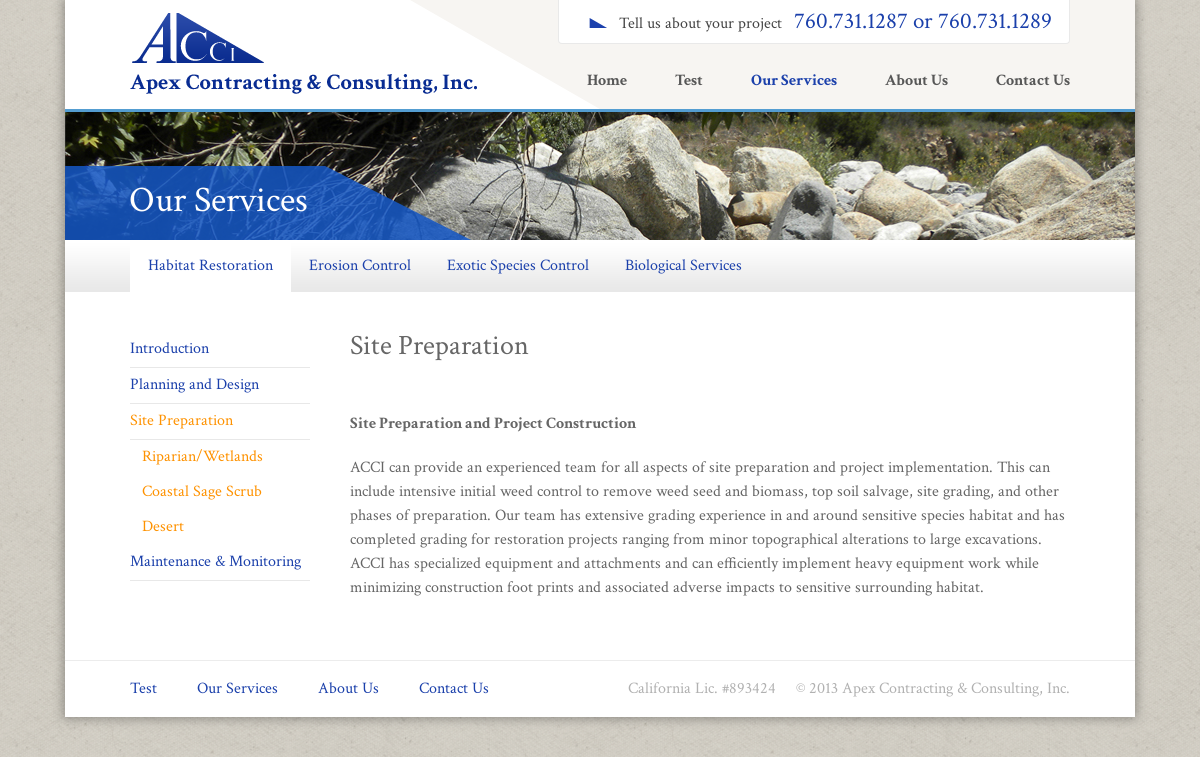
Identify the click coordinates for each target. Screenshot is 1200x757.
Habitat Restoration (210, 265)
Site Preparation (181, 420)
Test (689, 80)
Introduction (169, 348)
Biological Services (683, 265)
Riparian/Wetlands (202, 456)
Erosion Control (360, 265)
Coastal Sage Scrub (202, 491)
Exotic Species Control (518, 265)
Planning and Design (194, 384)
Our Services (794, 80)
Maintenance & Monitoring (215, 561)
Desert (163, 526)
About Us (916, 80)
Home (607, 80)
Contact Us (1033, 80)
